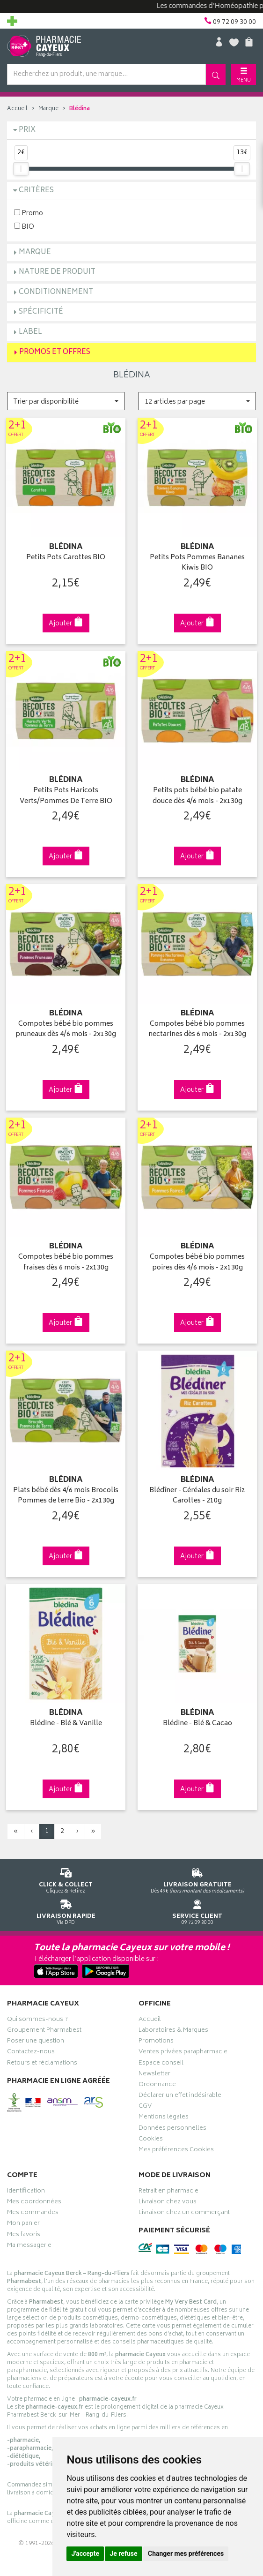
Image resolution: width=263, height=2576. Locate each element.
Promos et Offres (54, 352)
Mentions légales (164, 2113)
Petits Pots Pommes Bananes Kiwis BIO (197, 562)
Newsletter (154, 2070)
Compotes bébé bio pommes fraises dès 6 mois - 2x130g (65, 1259)
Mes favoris (23, 2231)
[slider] (21, 168)
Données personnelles (172, 2124)
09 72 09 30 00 (197, 1906)
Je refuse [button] (123, 2553)
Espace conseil (161, 2059)
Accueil (17, 109)
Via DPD (65, 1906)
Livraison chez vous (168, 2198)
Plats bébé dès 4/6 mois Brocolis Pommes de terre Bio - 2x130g (65, 1492)
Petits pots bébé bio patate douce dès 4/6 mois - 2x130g (197, 794)
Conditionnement (56, 292)
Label (30, 332)
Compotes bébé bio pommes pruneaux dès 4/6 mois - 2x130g (65, 1027)
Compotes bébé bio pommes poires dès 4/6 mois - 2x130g (197, 1259)
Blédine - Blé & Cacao (197, 1719)
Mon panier (23, 2220)
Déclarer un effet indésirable (180, 2092)
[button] (65, 401)
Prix (27, 130)
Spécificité (41, 312)
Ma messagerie (29, 2241)
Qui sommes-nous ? (37, 2015)
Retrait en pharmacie (168, 2187)
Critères (36, 190)
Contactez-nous (31, 2048)
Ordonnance (157, 2081)
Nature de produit (57, 272)
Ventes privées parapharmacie (183, 2048)
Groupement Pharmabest (44, 2026)
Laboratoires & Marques (173, 2026)
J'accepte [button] (85, 2553)
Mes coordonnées (34, 2198)
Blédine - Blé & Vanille (66, 1719)
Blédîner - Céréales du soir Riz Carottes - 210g (197, 1492)
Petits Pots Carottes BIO (65, 557)
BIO (24, 226)
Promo (28, 213)
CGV (145, 2103)
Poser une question (35, 2038)
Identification (26, 2187)
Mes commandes (32, 2209)
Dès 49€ (197, 1875)
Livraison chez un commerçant (184, 2209)
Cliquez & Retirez (65, 1875)
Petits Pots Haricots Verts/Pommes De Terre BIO (66, 794)
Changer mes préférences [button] (186, 2553)
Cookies (151, 2135)
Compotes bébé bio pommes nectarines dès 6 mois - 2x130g (197, 1027)
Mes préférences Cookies (176, 2146)
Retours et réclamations (42, 2059)
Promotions (156, 2038)
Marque (48, 109)
